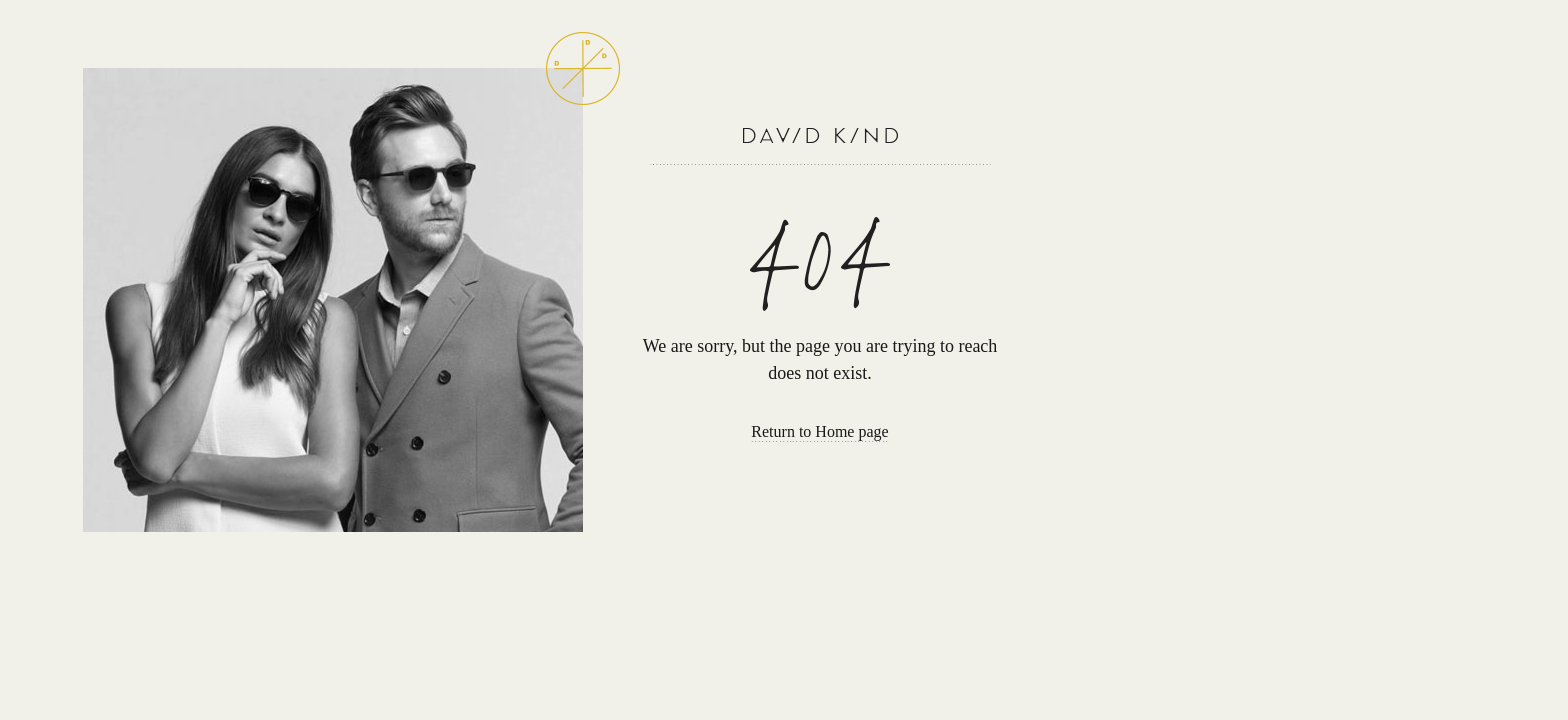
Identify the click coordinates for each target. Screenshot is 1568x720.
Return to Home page (819, 431)
